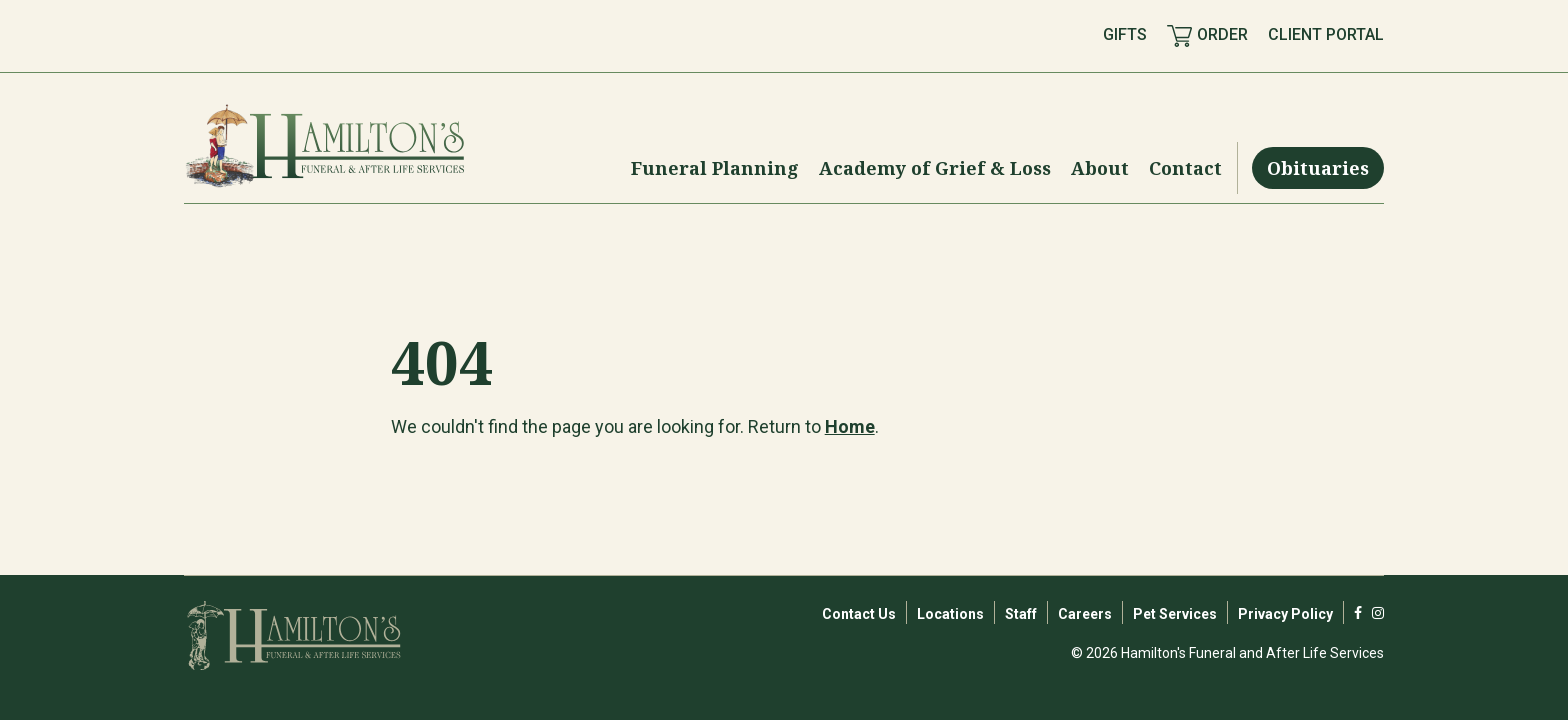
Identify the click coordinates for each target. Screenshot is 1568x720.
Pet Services (1175, 614)
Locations (950, 614)
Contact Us (859, 614)
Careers (1085, 614)
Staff (1021, 614)
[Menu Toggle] (715, 168)
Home (850, 426)
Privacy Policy (1285, 614)
